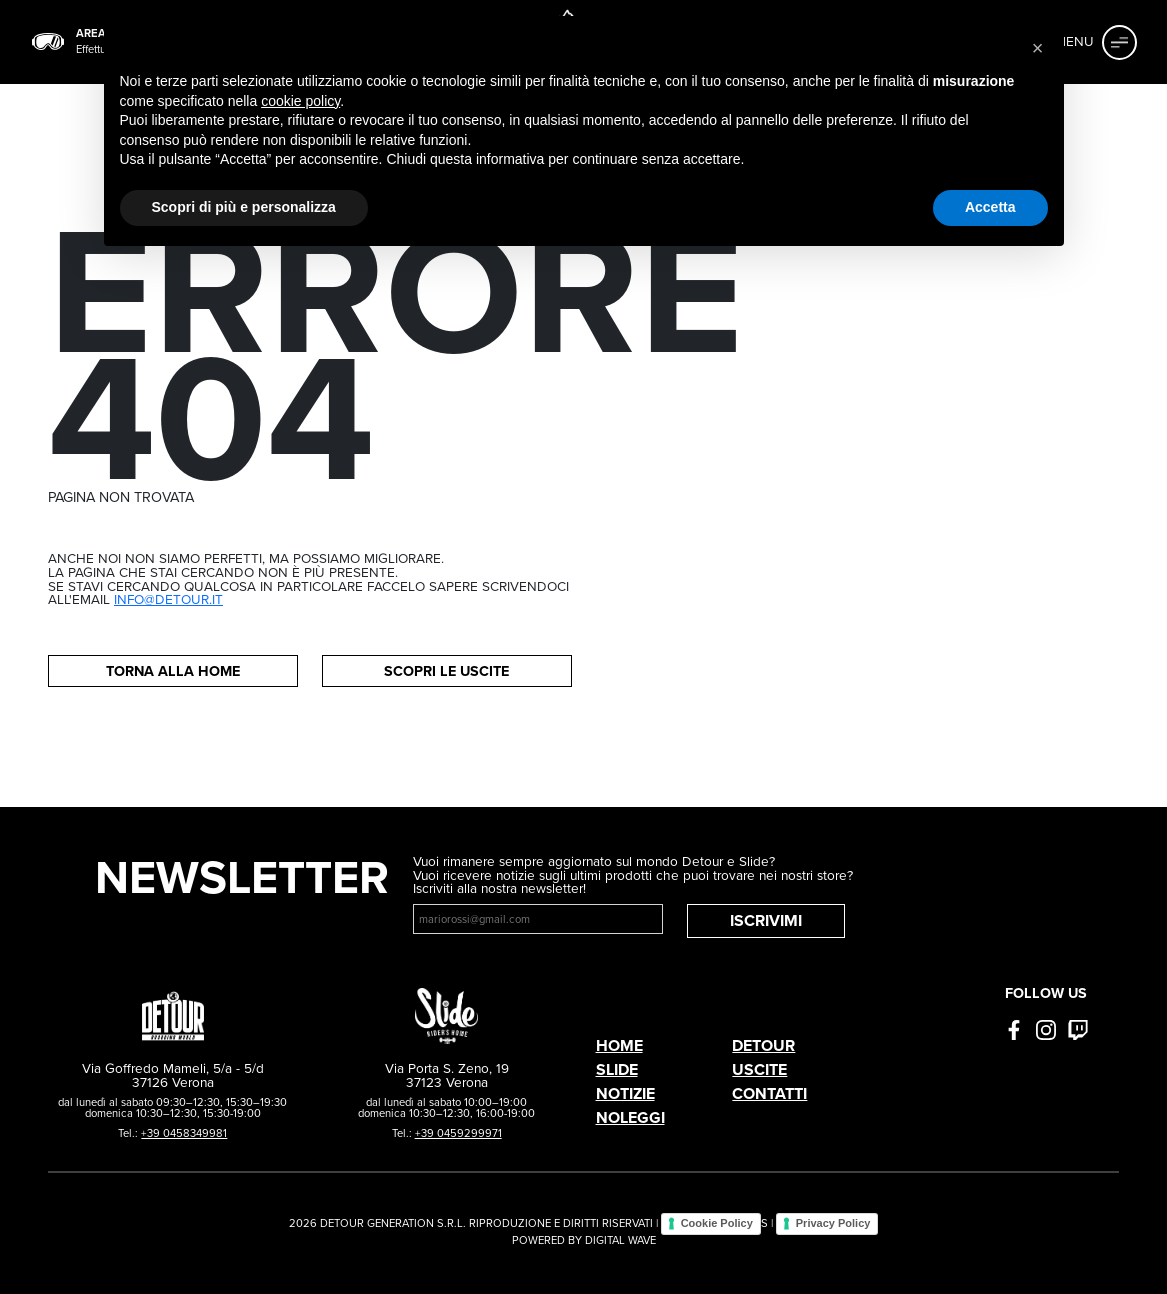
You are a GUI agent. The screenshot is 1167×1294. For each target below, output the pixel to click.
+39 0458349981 (184, 1133)
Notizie (625, 1093)
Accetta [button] (990, 207)
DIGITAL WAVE (620, 1240)
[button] (1038, 48)
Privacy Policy (833, 1223)
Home (619, 1045)
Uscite (759, 1069)
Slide (617, 1069)
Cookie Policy (717, 1223)
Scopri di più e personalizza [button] (244, 207)
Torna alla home (173, 671)
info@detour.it (168, 599)
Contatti (769, 1093)
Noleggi (630, 1117)
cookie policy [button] (300, 101)
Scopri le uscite (446, 671)
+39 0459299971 (458, 1133)
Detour (763, 1045)
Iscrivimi (766, 920)
